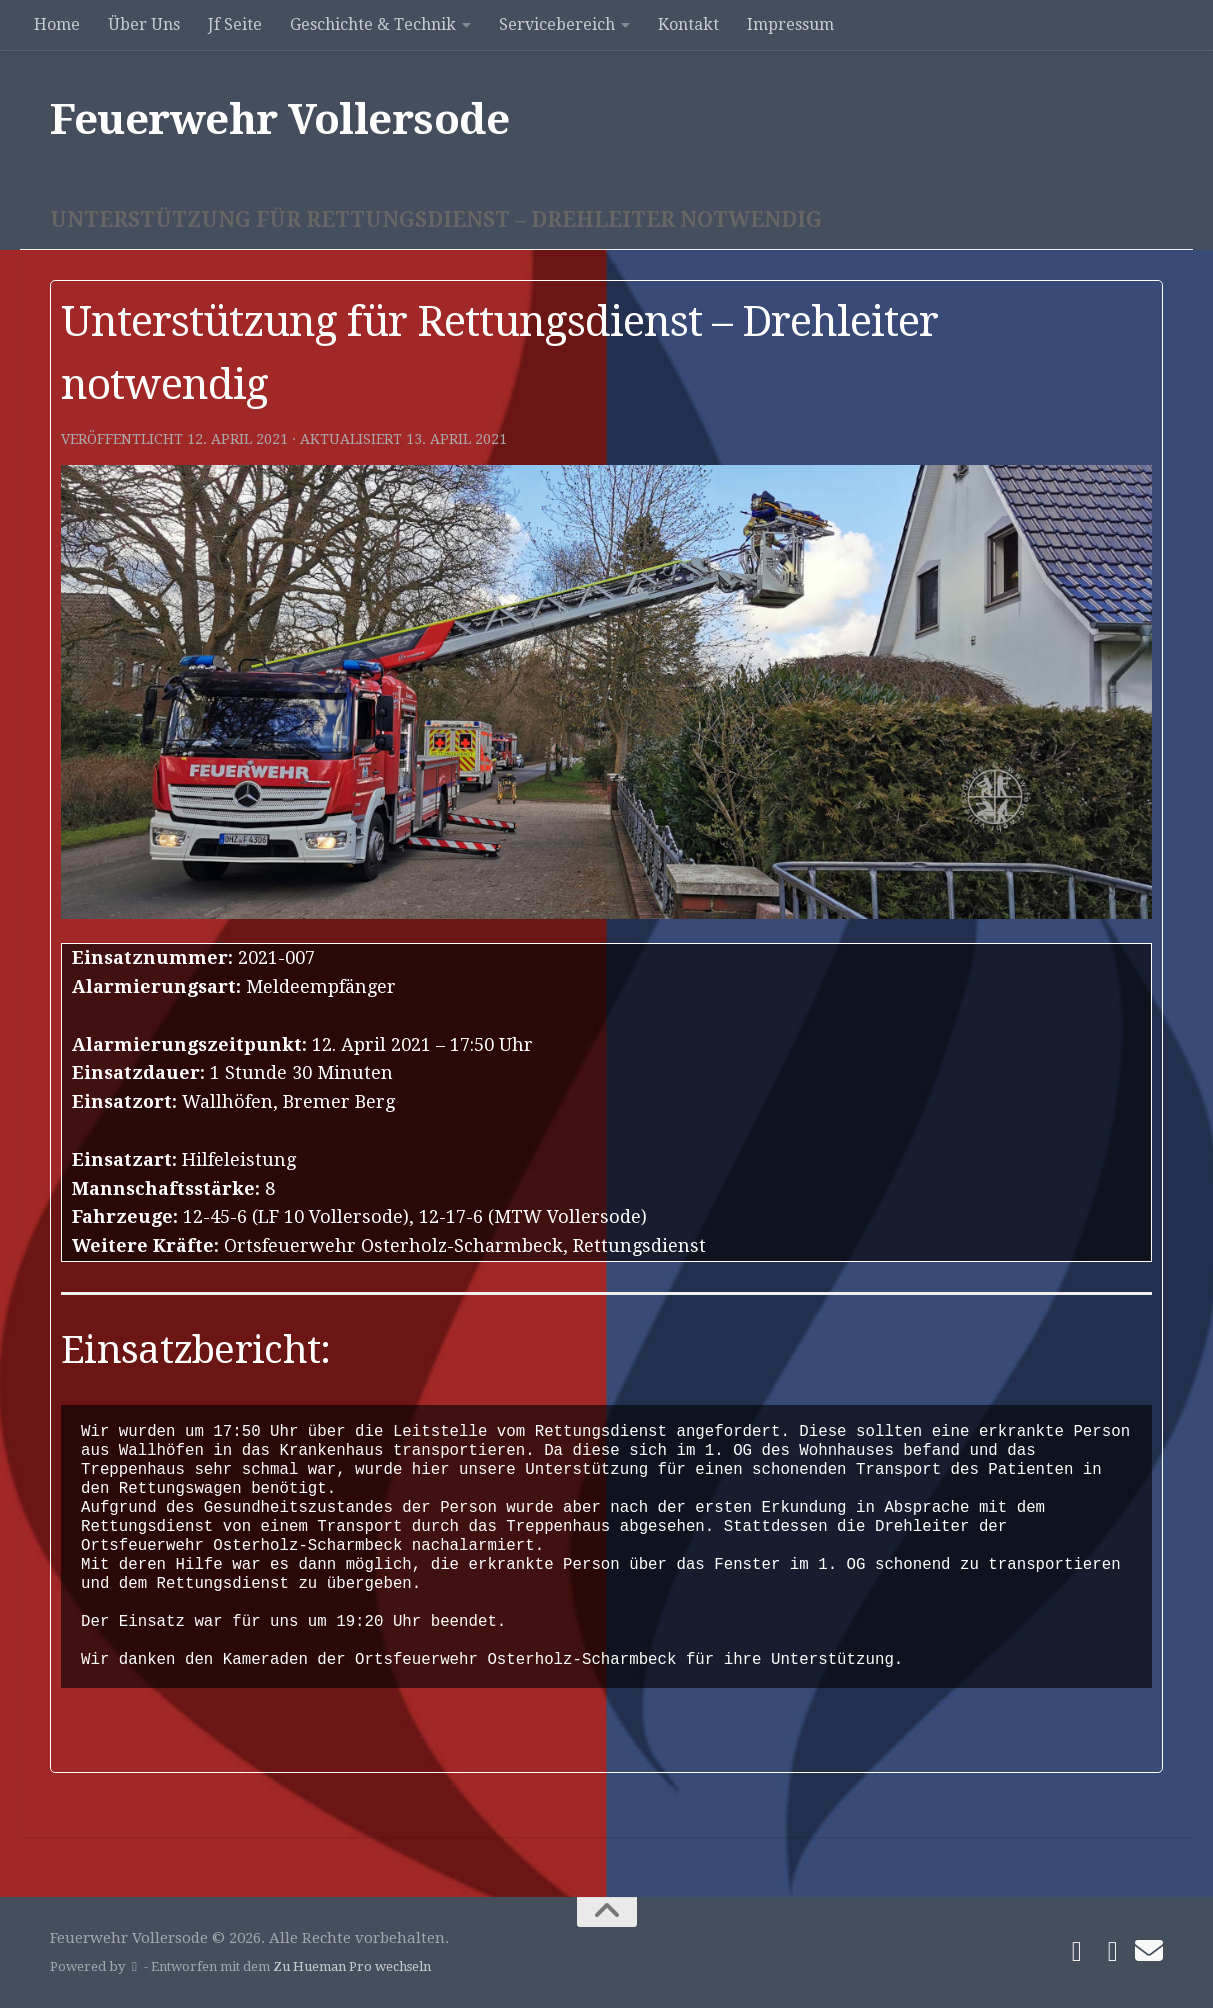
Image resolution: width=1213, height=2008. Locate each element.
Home (57, 24)
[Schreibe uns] (1149, 1951)
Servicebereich (557, 24)
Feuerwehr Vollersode (279, 119)
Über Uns (144, 24)
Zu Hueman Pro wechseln (352, 1966)
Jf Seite (235, 24)
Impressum (790, 24)
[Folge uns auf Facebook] (1077, 1952)
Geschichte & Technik (373, 24)
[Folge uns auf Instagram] (1113, 1952)
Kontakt (688, 24)
